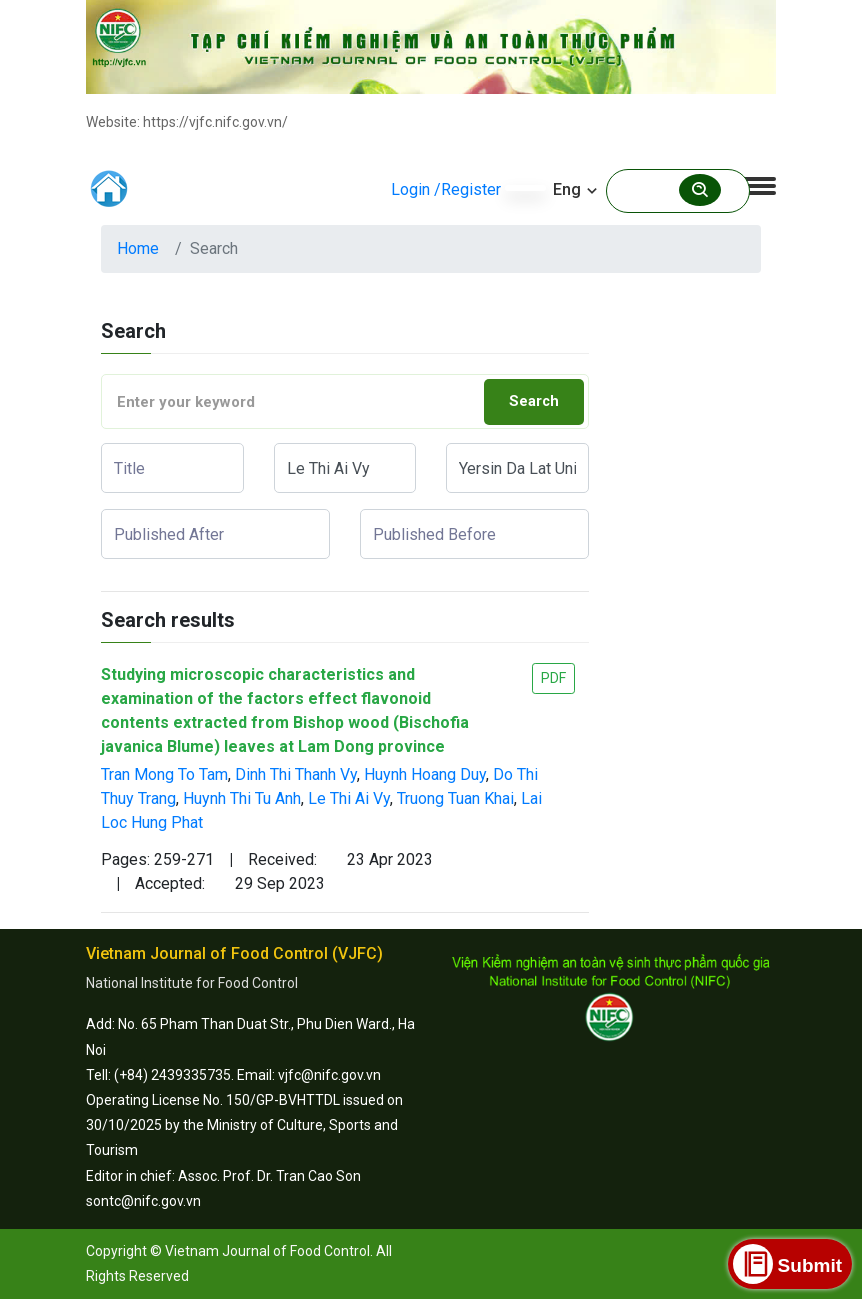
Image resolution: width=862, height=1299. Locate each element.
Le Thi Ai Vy (349, 798)
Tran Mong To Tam (164, 774)
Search (534, 401)
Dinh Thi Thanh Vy (296, 774)
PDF (553, 678)
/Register (467, 189)
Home (138, 248)
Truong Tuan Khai (455, 798)
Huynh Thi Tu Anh (242, 798)
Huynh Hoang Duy (425, 774)
